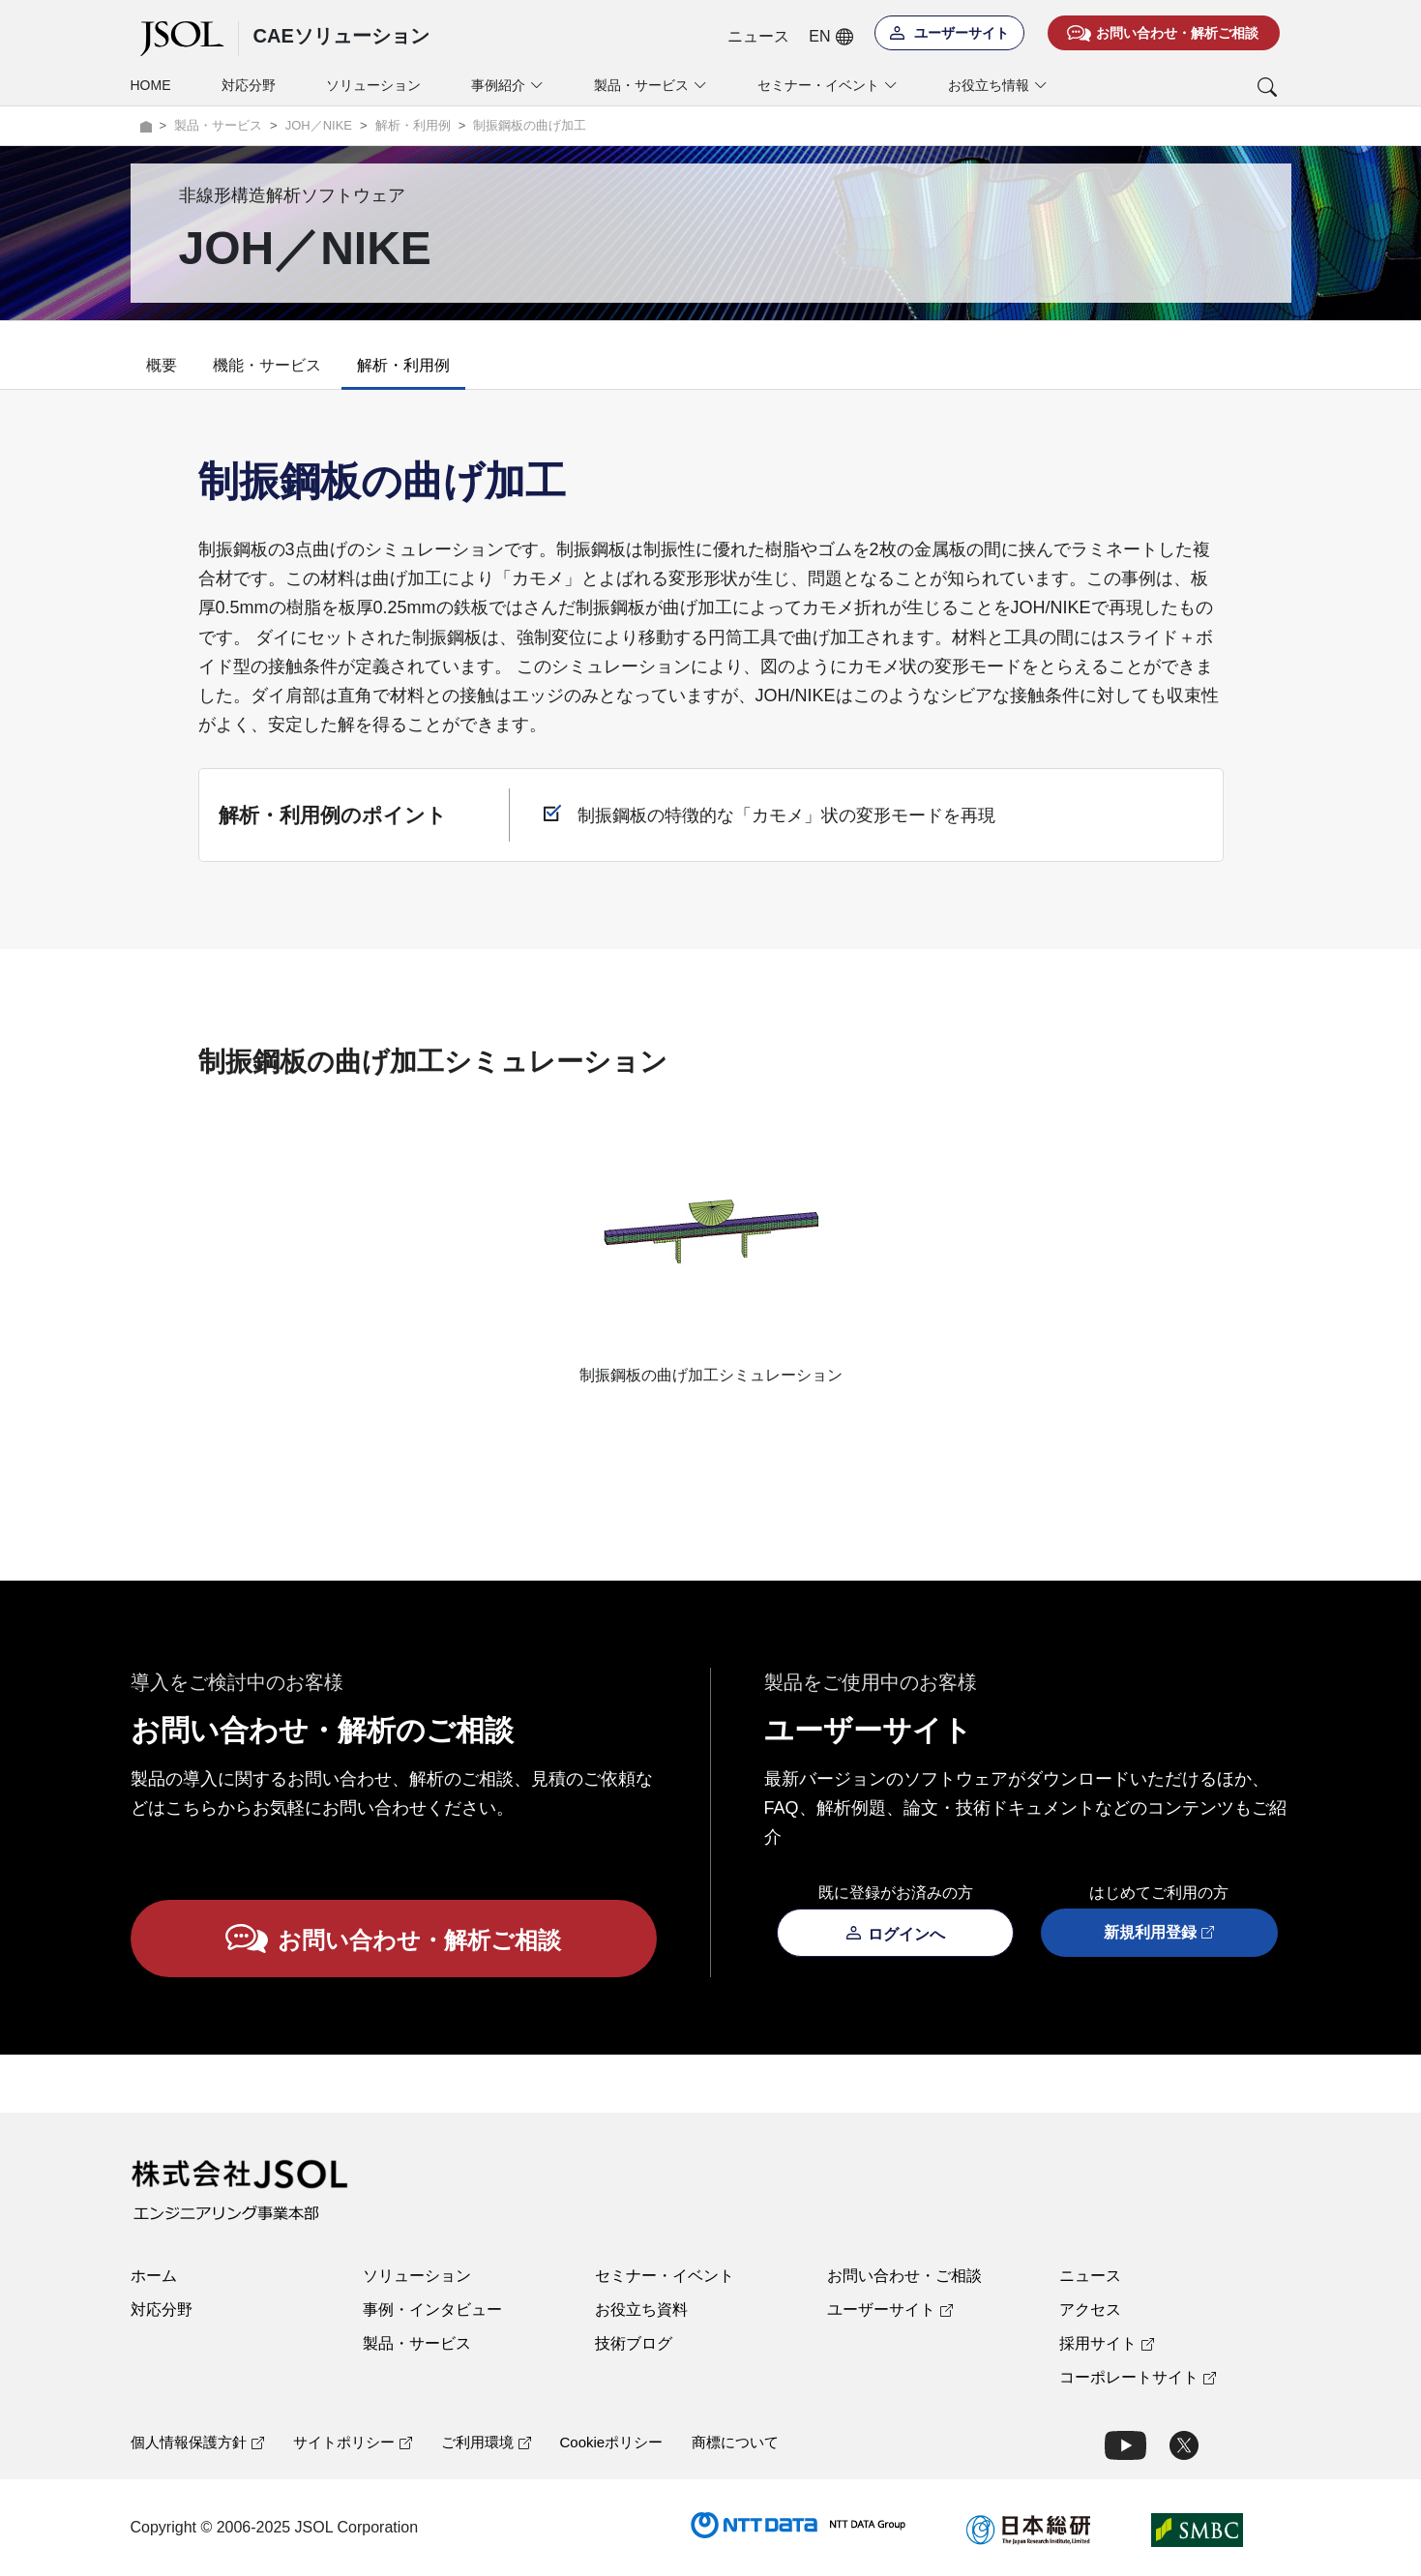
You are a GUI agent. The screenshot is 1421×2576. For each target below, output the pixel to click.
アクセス (1090, 2309)
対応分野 (249, 85)
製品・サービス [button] (650, 85)
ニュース (758, 36)
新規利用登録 (1159, 1933)
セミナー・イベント (664, 2275)
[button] (1187, 87)
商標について (735, 2442)
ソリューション (373, 85)
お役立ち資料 (641, 2309)
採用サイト (1106, 2343)
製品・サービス (417, 2343)
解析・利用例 (403, 365)
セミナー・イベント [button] (827, 85)
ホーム (154, 2275)
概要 (161, 365)
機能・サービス (267, 365)
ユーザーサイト (890, 2309)
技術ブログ (633, 2343)
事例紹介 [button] (507, 85)
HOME (151, 85)
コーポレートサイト (1137, 2377)
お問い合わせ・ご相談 (904, 2275)
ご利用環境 (486, 2442)
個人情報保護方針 (197, 2442)
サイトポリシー (352, 2442)
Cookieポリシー (612, 2442)
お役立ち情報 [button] (998, 85)
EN (830, 36)
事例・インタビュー (432, 2309)
